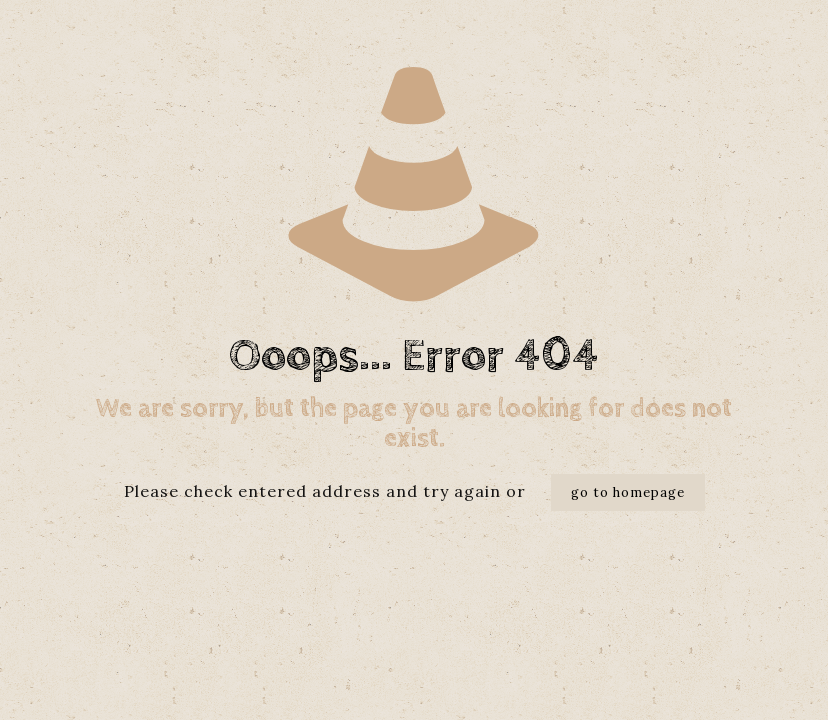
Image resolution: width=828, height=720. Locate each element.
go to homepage (628, 492)
